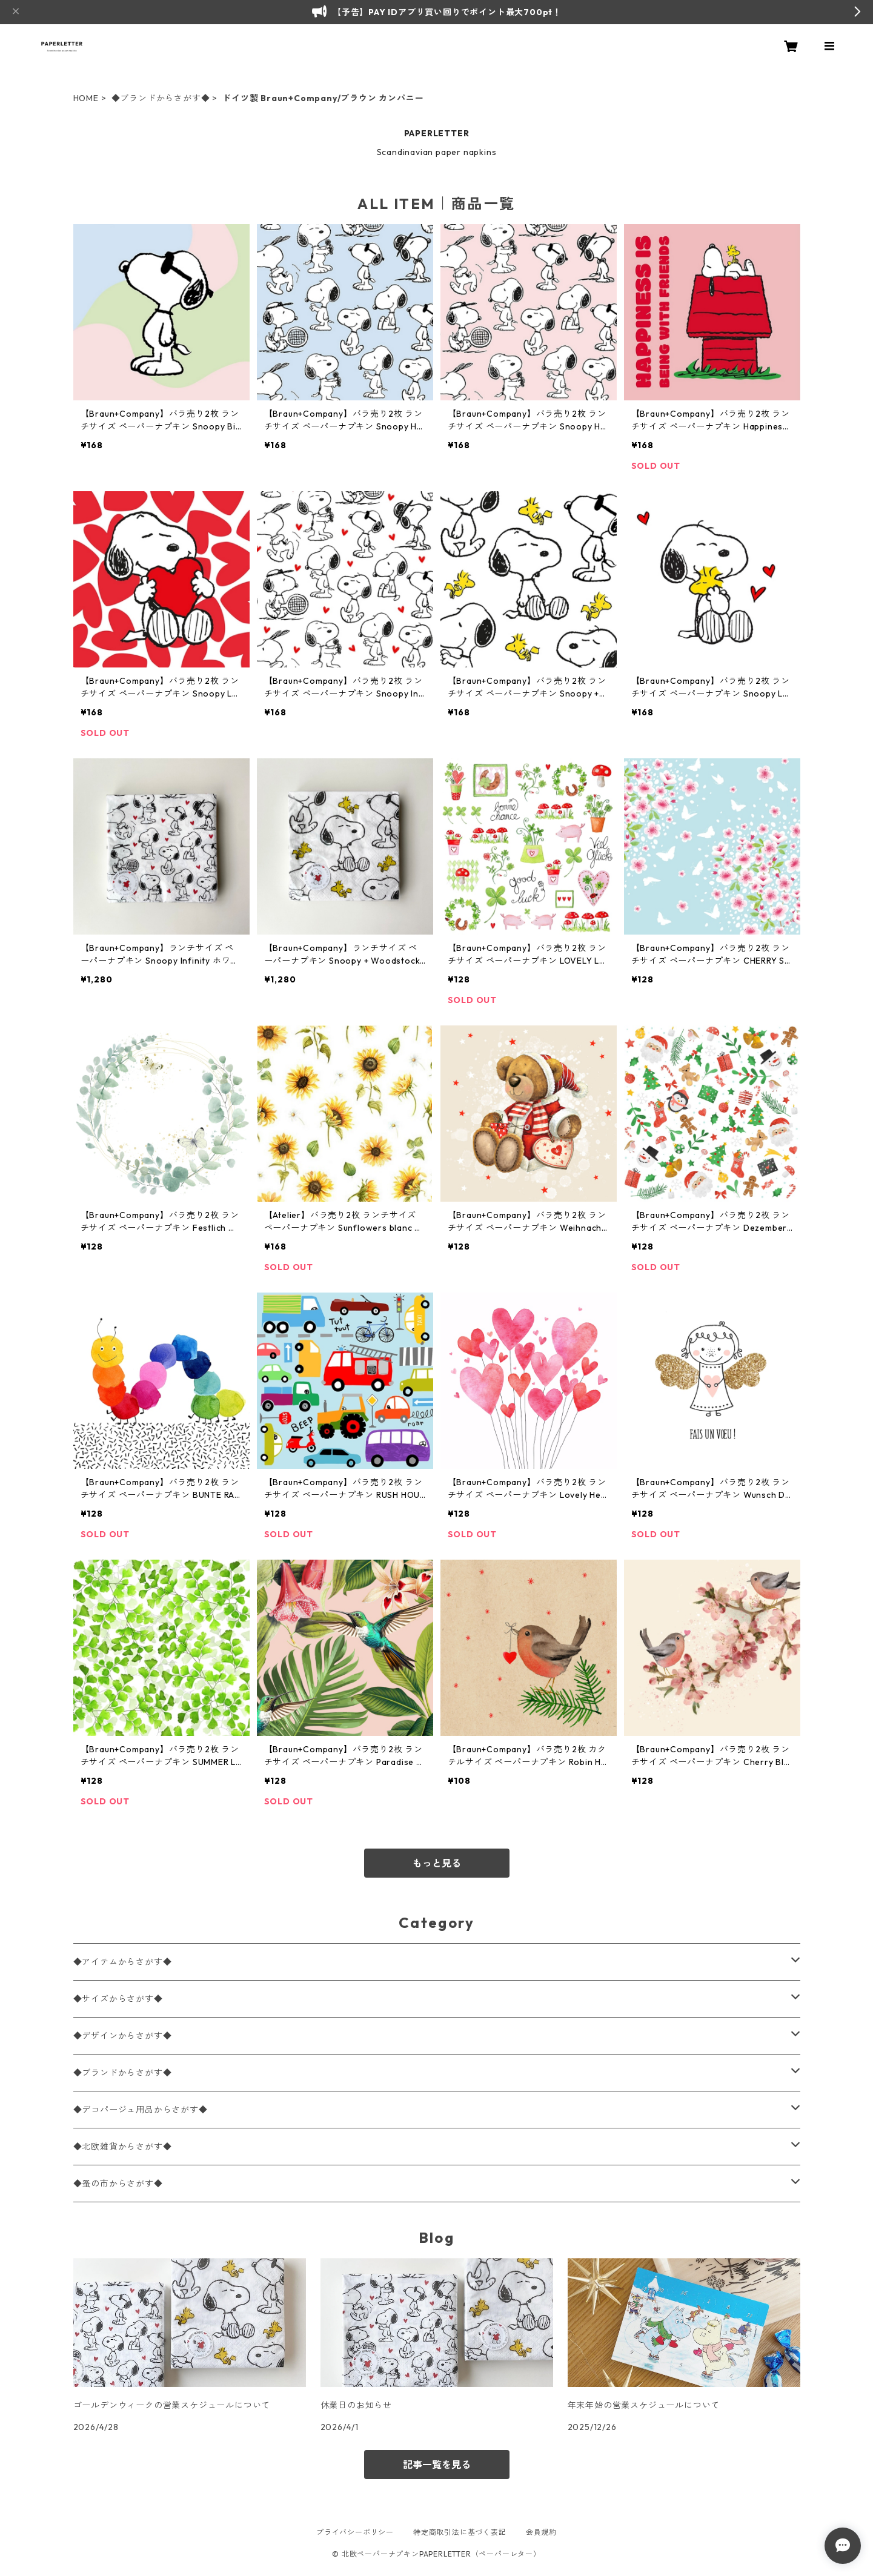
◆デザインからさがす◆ (122, 2035)
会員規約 (541, 2532)
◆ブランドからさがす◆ (160, 98)
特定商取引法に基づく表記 (459, 2532)
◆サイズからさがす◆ (118, 1998)
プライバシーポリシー (355, 2532)
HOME (86, 98)
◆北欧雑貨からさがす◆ (122, 2146)
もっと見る (437, 1863)
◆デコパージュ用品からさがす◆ (140, 2109)
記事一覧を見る (437, 2464)
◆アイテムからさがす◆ (122, 1961)
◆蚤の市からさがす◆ (118, 2183)
